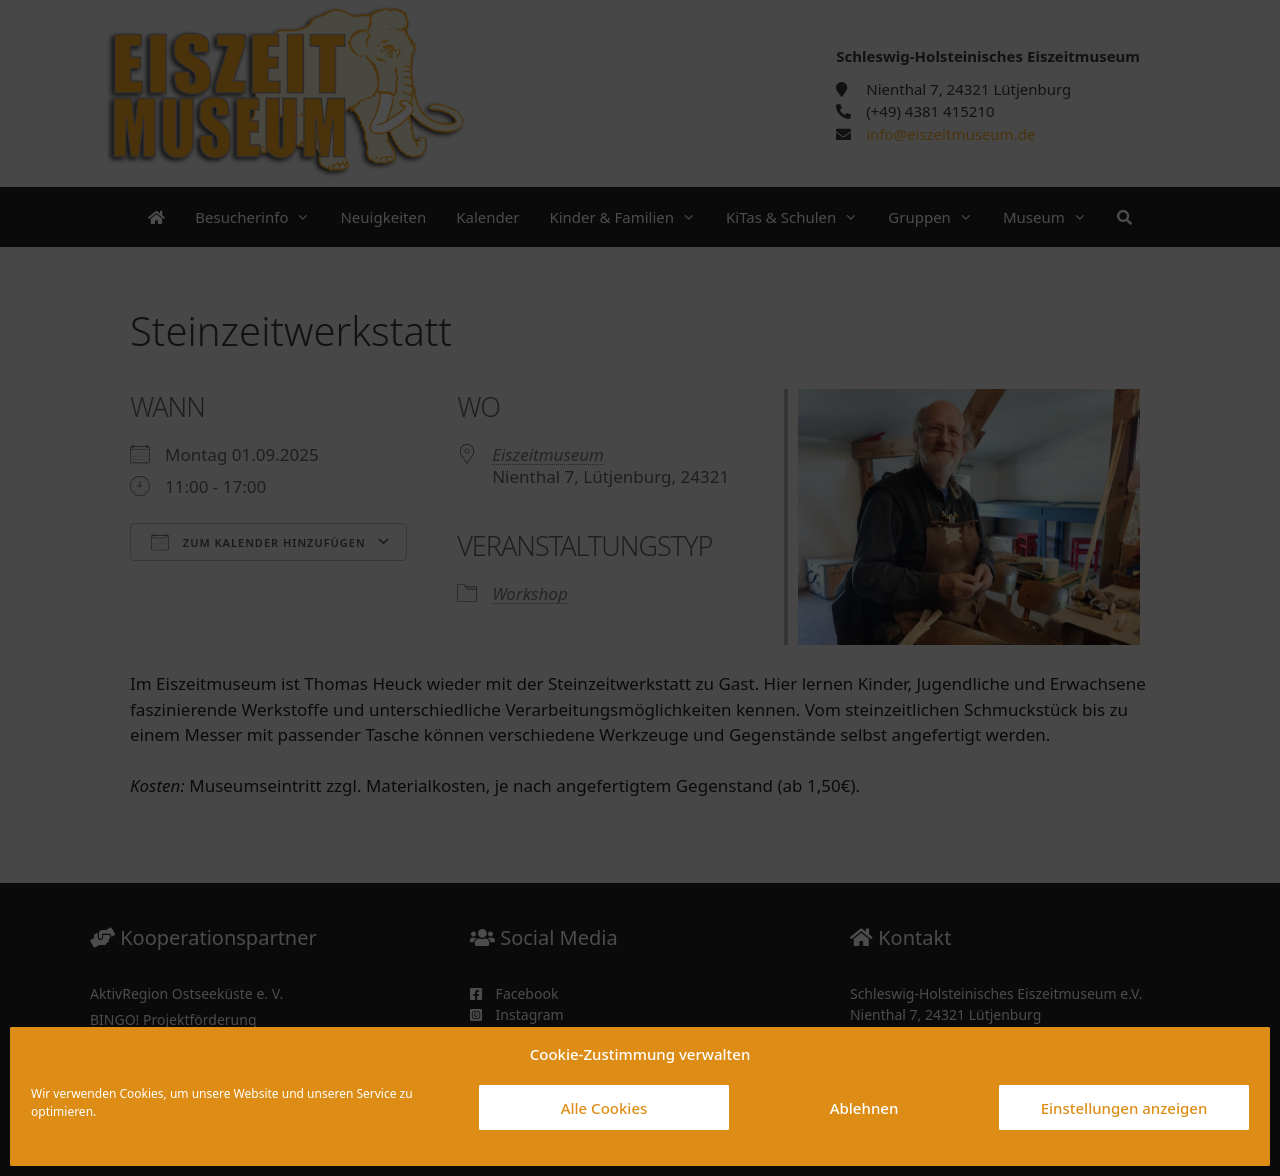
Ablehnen (864, 1108)
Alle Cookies (604, 1108)
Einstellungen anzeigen (1124, 1108)
